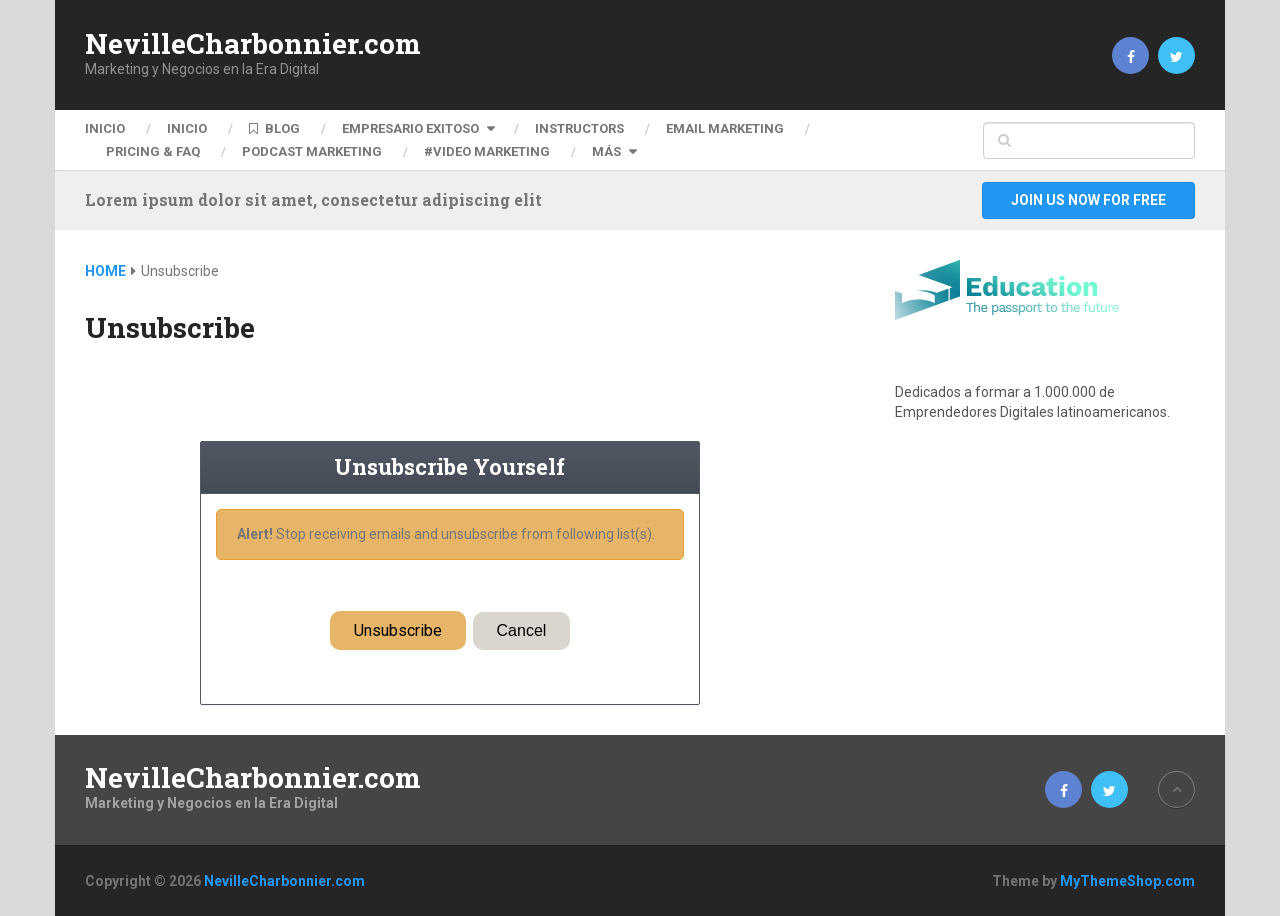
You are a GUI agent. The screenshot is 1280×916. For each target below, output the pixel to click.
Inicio (105, 128)
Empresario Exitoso (410, 128)
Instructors (579, 128)
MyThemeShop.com (1127, 881)
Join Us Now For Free (1088, 200)
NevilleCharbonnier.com (253, 44)
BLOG (274, 128)
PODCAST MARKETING (312, 151)
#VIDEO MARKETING (487, 151)
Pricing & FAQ (153, 151)
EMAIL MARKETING (725, 128)
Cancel (522, 630)
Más (606, 151)
